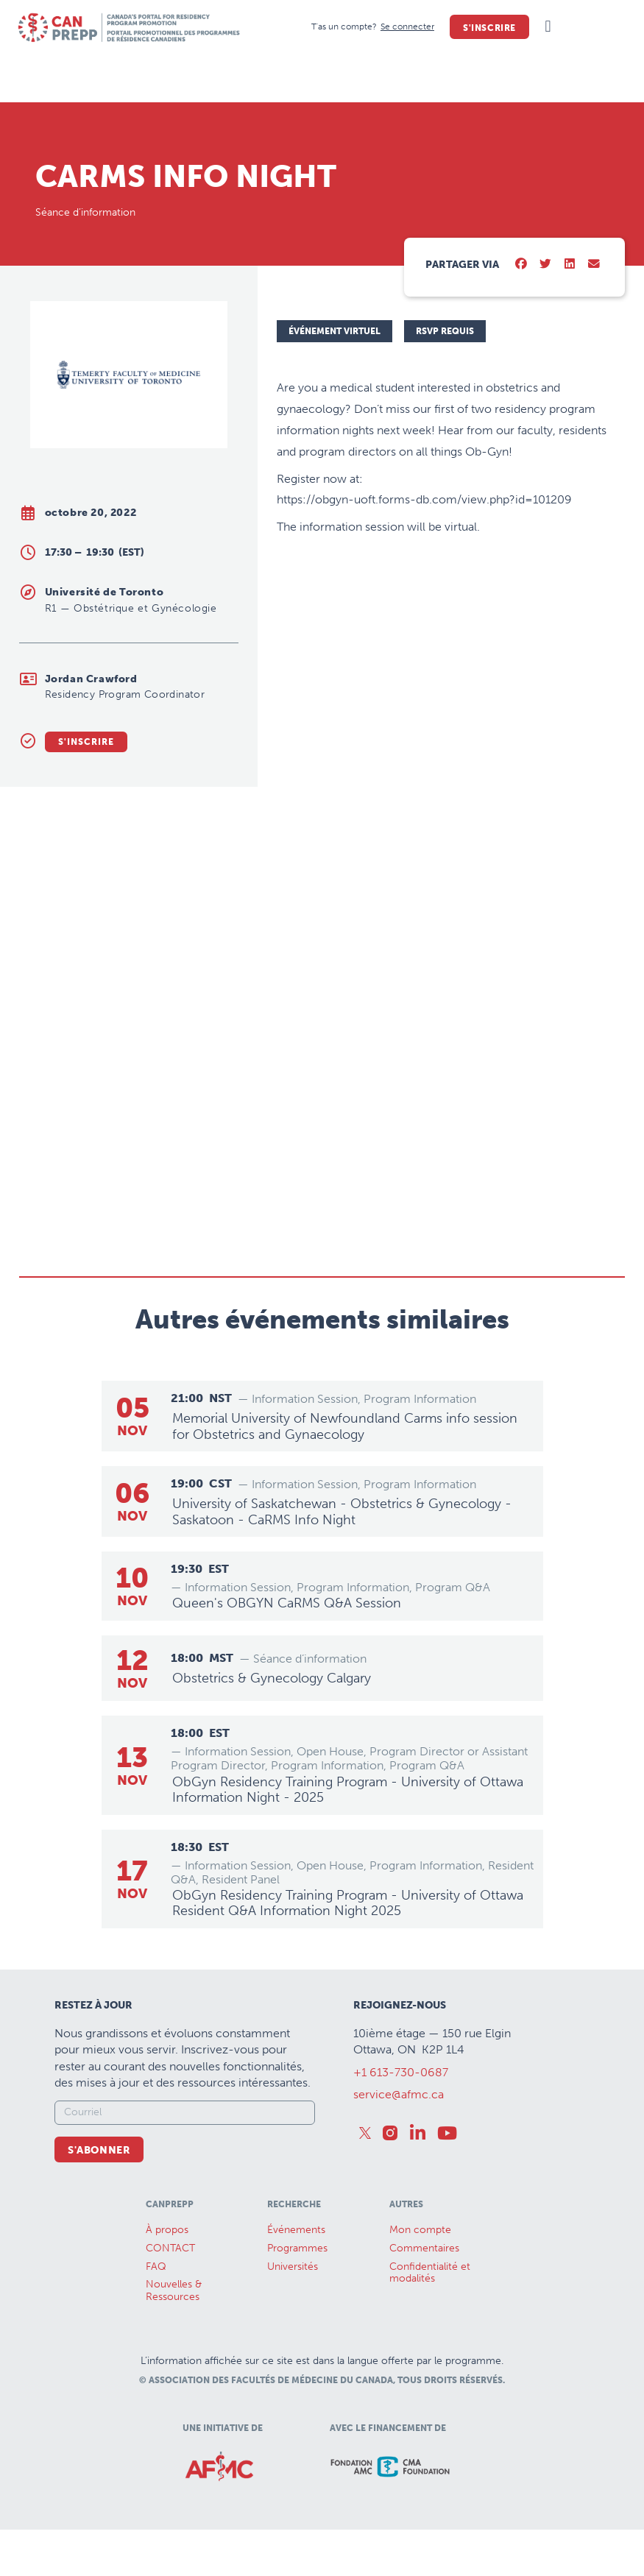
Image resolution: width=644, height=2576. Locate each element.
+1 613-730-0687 (400, 2071)
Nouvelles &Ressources (174, 2290)
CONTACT (170, 2247)
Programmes (297, 2247)
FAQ (156, 2266)
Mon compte (420, 2229)
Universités (292, 2266)
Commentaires (424, 2247)
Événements (296, 2229)
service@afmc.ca (398, 2094)
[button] (548, 27)
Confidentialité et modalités (429, 2272)
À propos (167, 2229)
